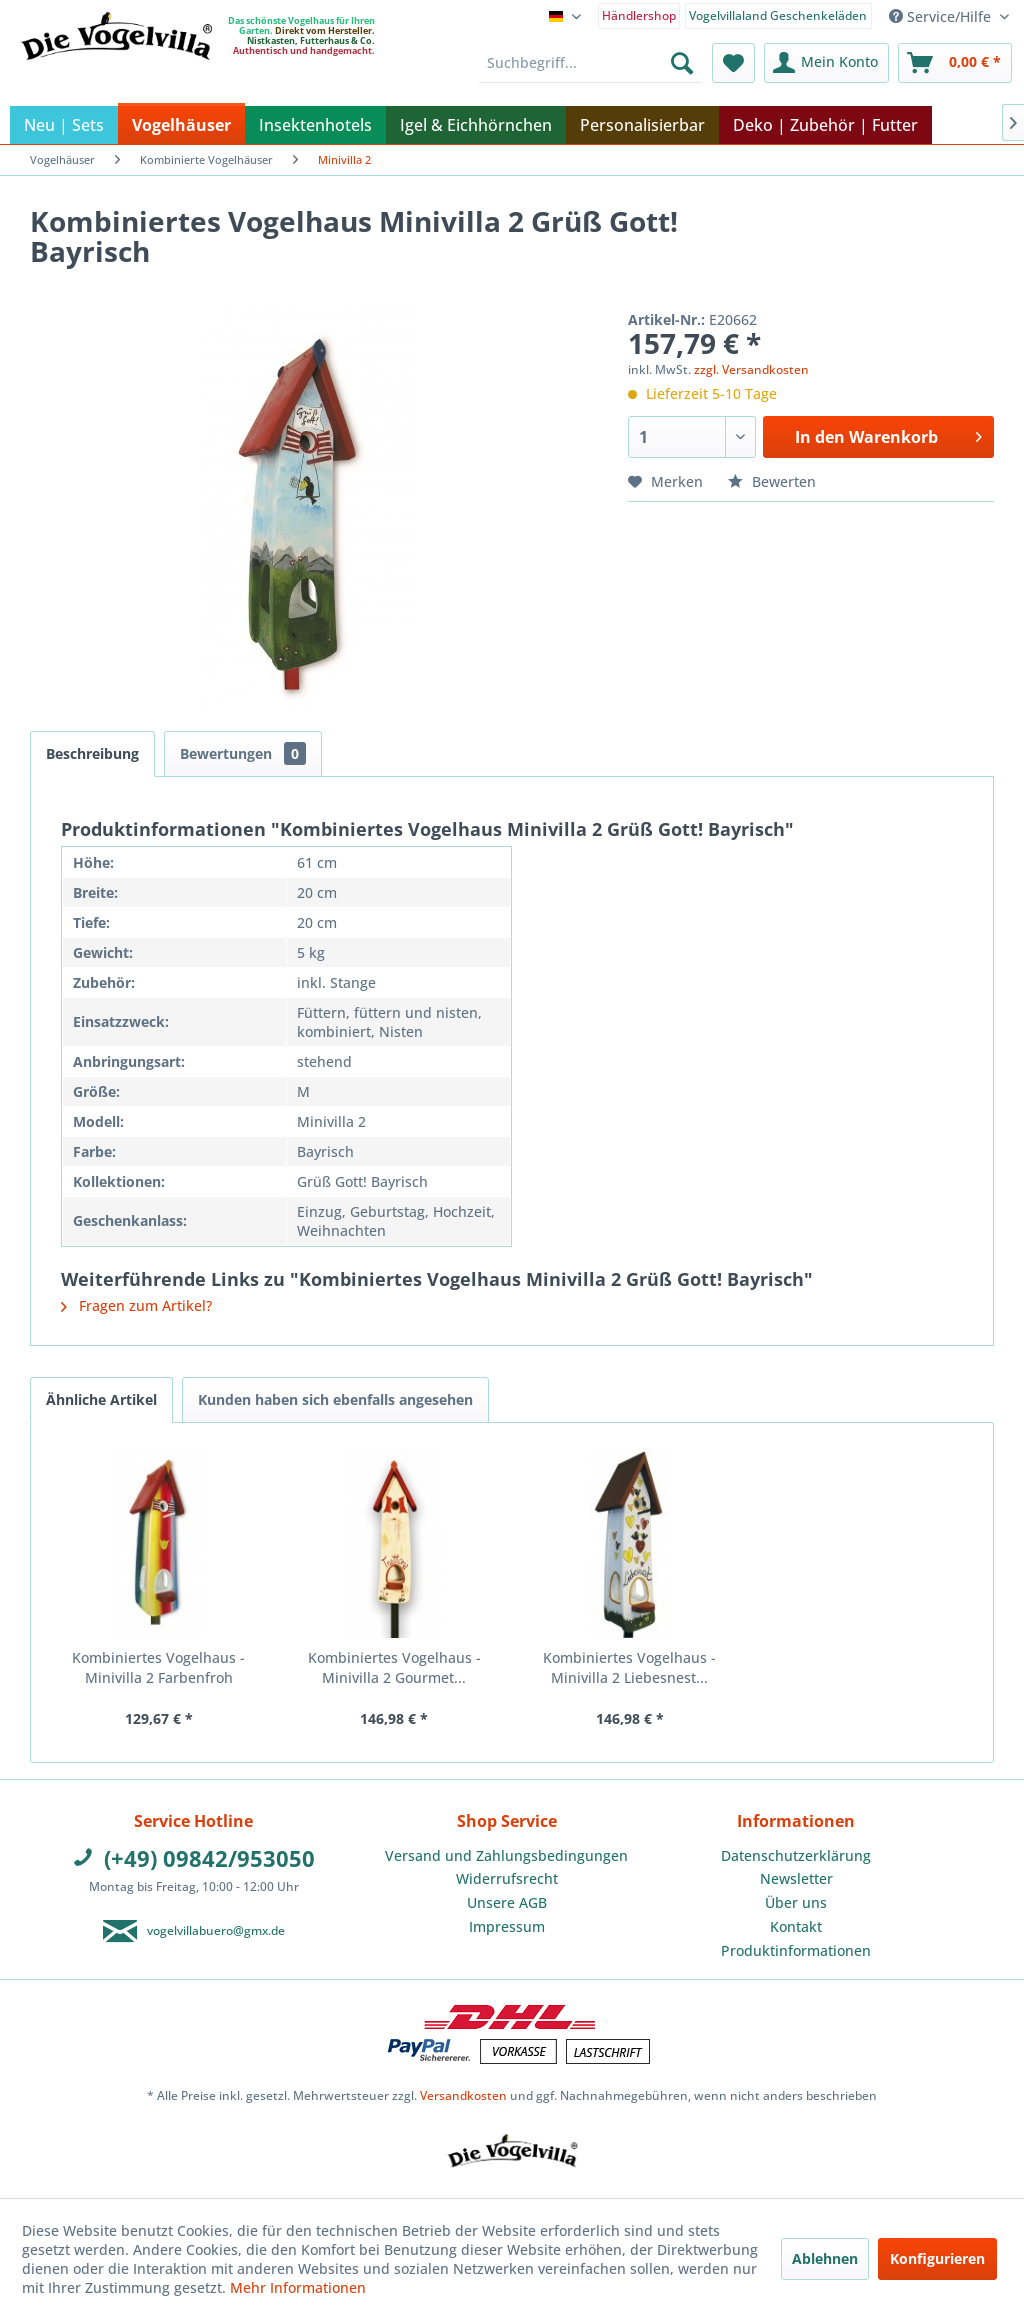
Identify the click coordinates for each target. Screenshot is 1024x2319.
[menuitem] (639, 14)
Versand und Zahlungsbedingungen (506, 1855)
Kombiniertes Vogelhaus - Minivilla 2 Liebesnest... (629, 1667)
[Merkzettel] (733, 63)
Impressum (507, 1926)
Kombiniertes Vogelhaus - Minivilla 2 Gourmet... (394, 1667)
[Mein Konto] (826, 63)
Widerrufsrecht (507, 1878)
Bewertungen (243, 753)
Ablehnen (825, 2258)
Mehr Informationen (298, 2287)
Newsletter (796, 1878)
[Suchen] (682, 63)
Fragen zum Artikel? (136, 1305)
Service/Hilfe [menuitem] (942, 16)
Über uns (796, 1902)
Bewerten (772, 481)
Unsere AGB (507, 1902)
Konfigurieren (937, 2258)
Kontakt (796, 1926)
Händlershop (639, 15)
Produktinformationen (796, 1950)
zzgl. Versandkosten (751, 369)
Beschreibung (92, 753)
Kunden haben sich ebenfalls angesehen (335, 1399)
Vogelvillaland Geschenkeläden (778, 15)
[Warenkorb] (955, 63)
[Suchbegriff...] (590, 63)
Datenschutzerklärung (796, 1855)
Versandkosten (463, 2095)
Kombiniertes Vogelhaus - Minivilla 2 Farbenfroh (158, 1667)
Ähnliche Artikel (101, 1399)
